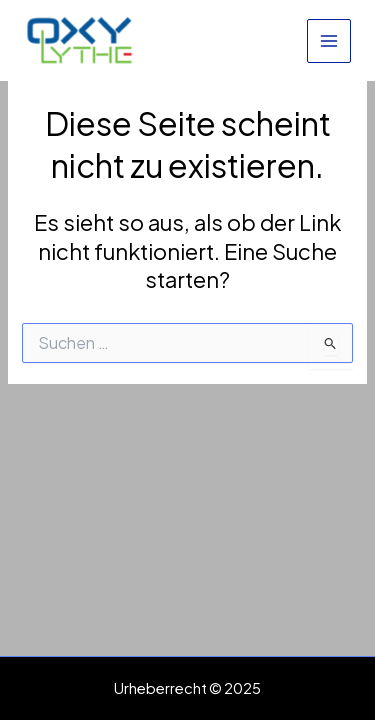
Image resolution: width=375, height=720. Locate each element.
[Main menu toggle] (329, 41)
